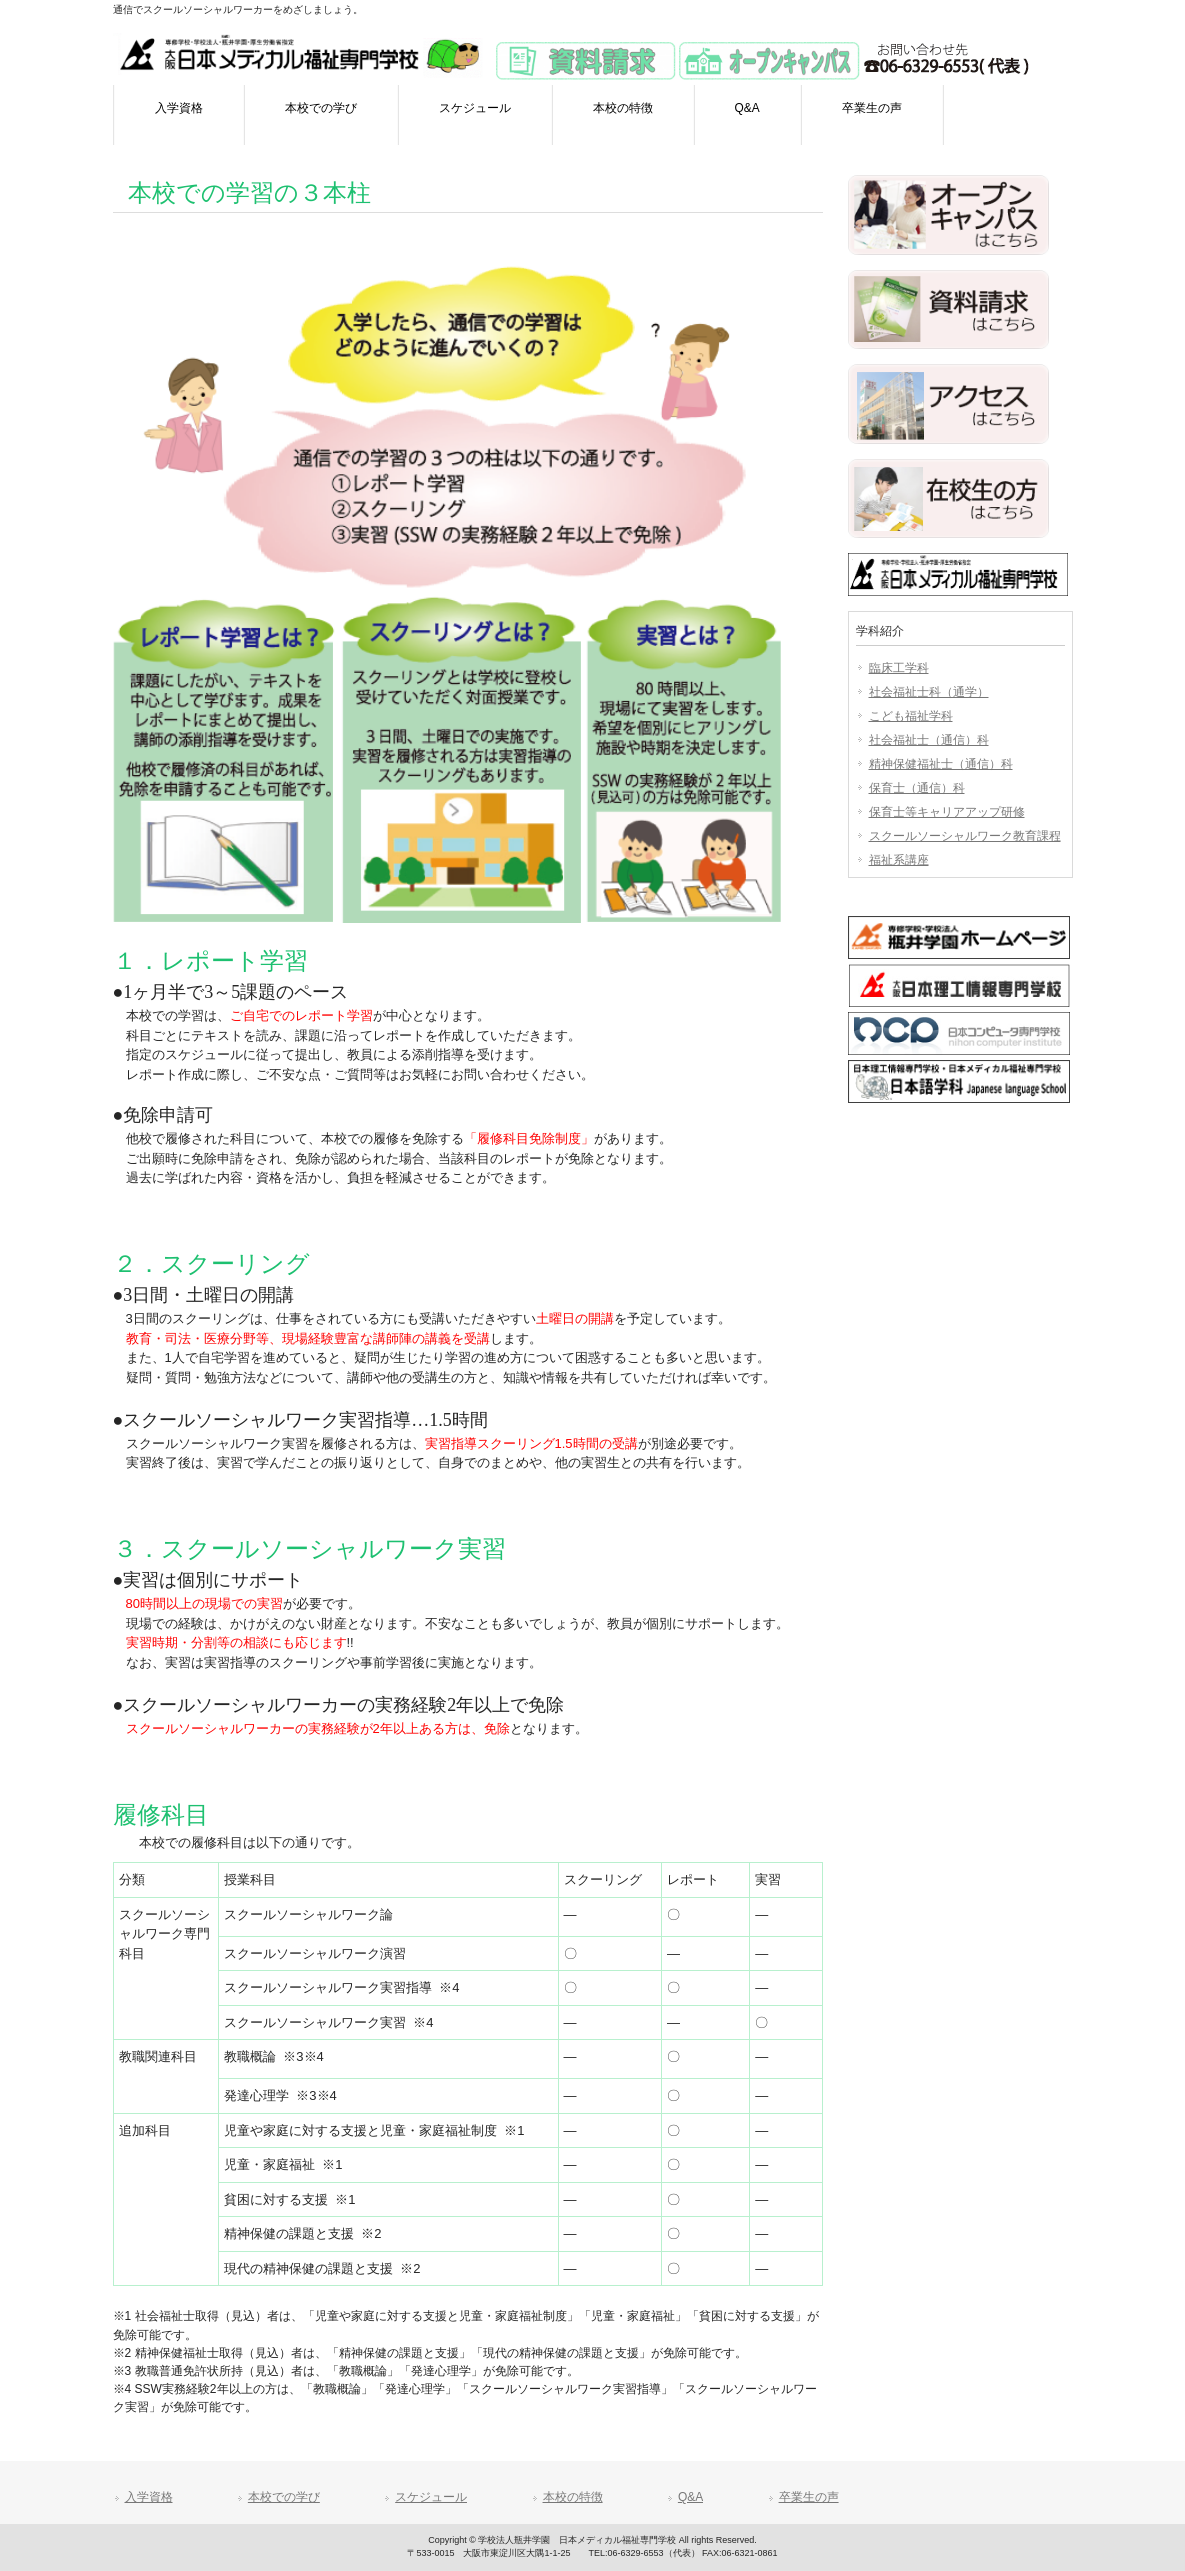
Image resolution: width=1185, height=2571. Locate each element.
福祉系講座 (899, 860)
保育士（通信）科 (917, 788)
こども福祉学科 (911, 716)
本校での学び (284, 2497)
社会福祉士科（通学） (929, 692)
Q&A (690, 2497)
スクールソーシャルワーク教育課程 (965, 836)
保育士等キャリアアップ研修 (947, 812)
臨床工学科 (899, 668)
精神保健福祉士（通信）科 (941, 764)
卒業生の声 (809, 2497)
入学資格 (149, 2497)
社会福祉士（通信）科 (929, 740)
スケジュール (431, 2497)
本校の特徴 (573, 2497)
